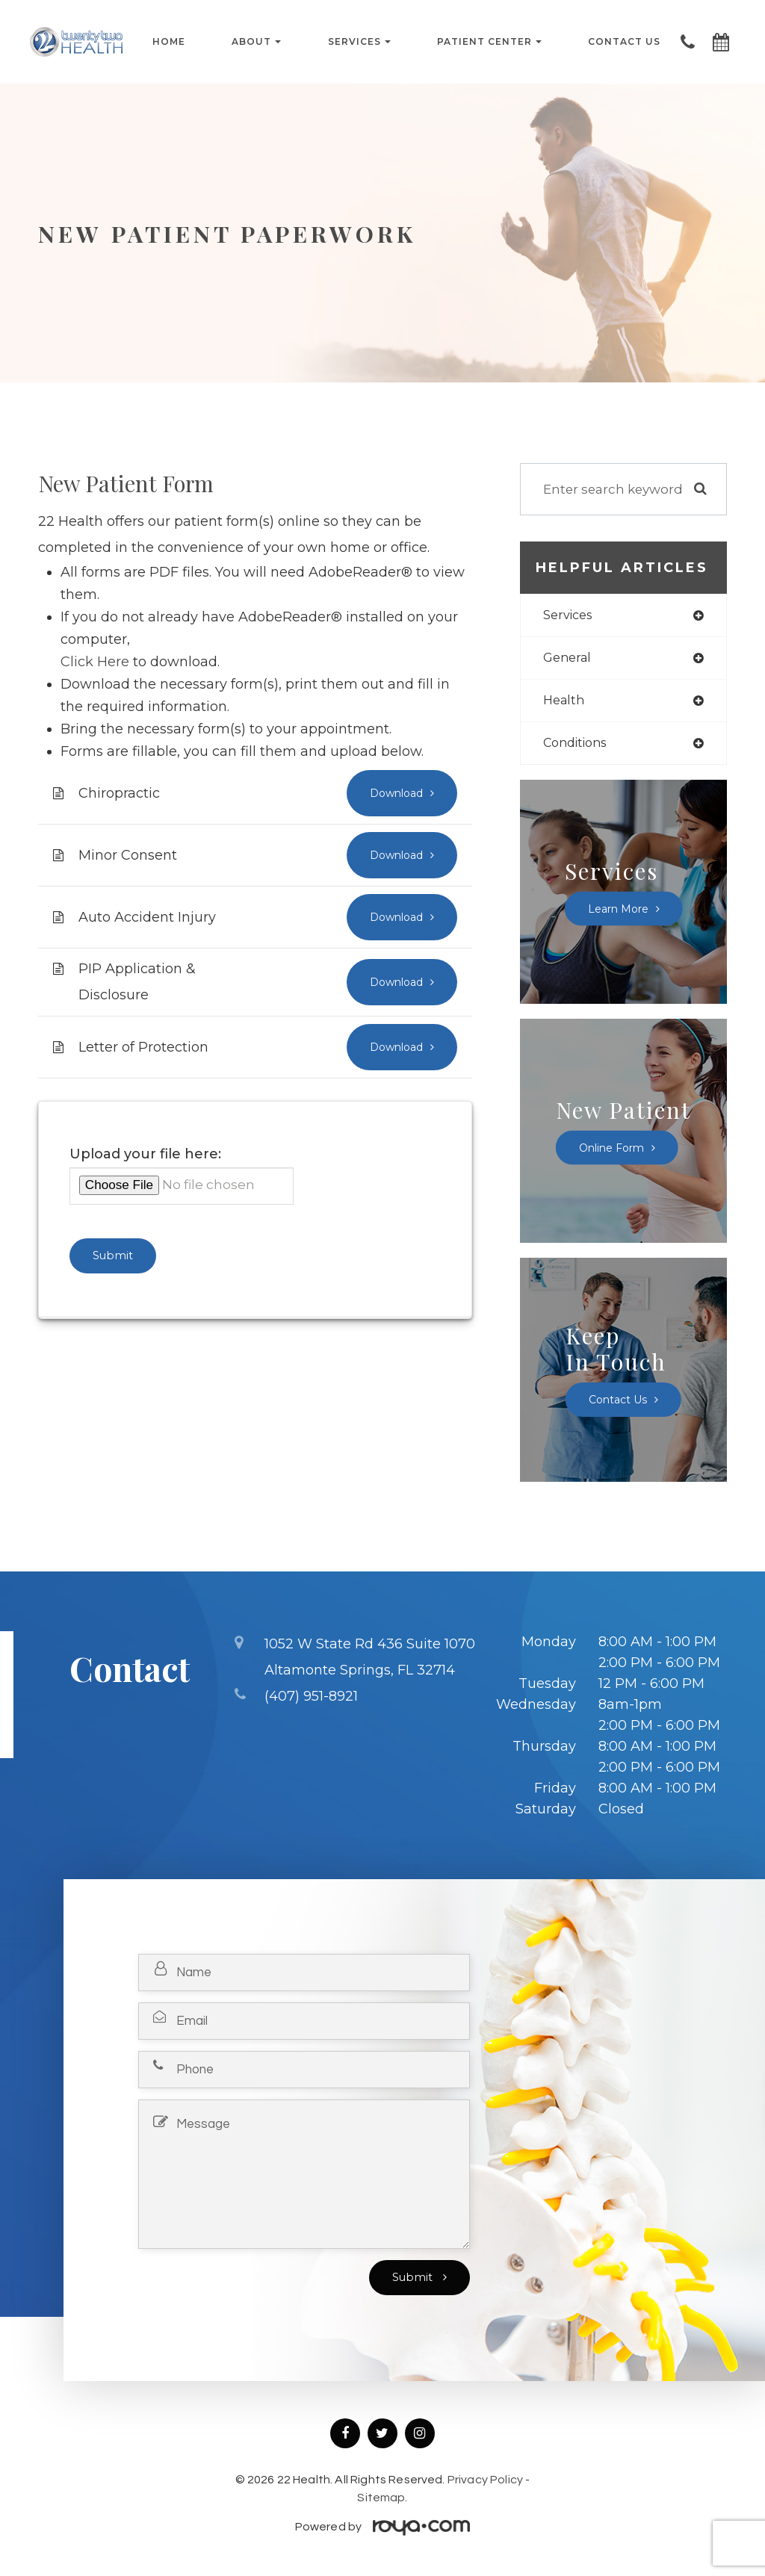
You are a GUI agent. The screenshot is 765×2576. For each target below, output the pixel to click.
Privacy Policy (485, 2483)
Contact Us (624, 41)
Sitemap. (382, 2501)
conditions (578, 746)
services (569, 616)
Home (168, 41)
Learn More (618, 912)
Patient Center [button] (489, 41)
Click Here (95, 662)
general (568, 659)
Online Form (614, 1151)
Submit (414, 2280)
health (565, 702)
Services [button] (359, 41)
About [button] (256, 41)
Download (394, 793)
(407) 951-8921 (311, 1696)
